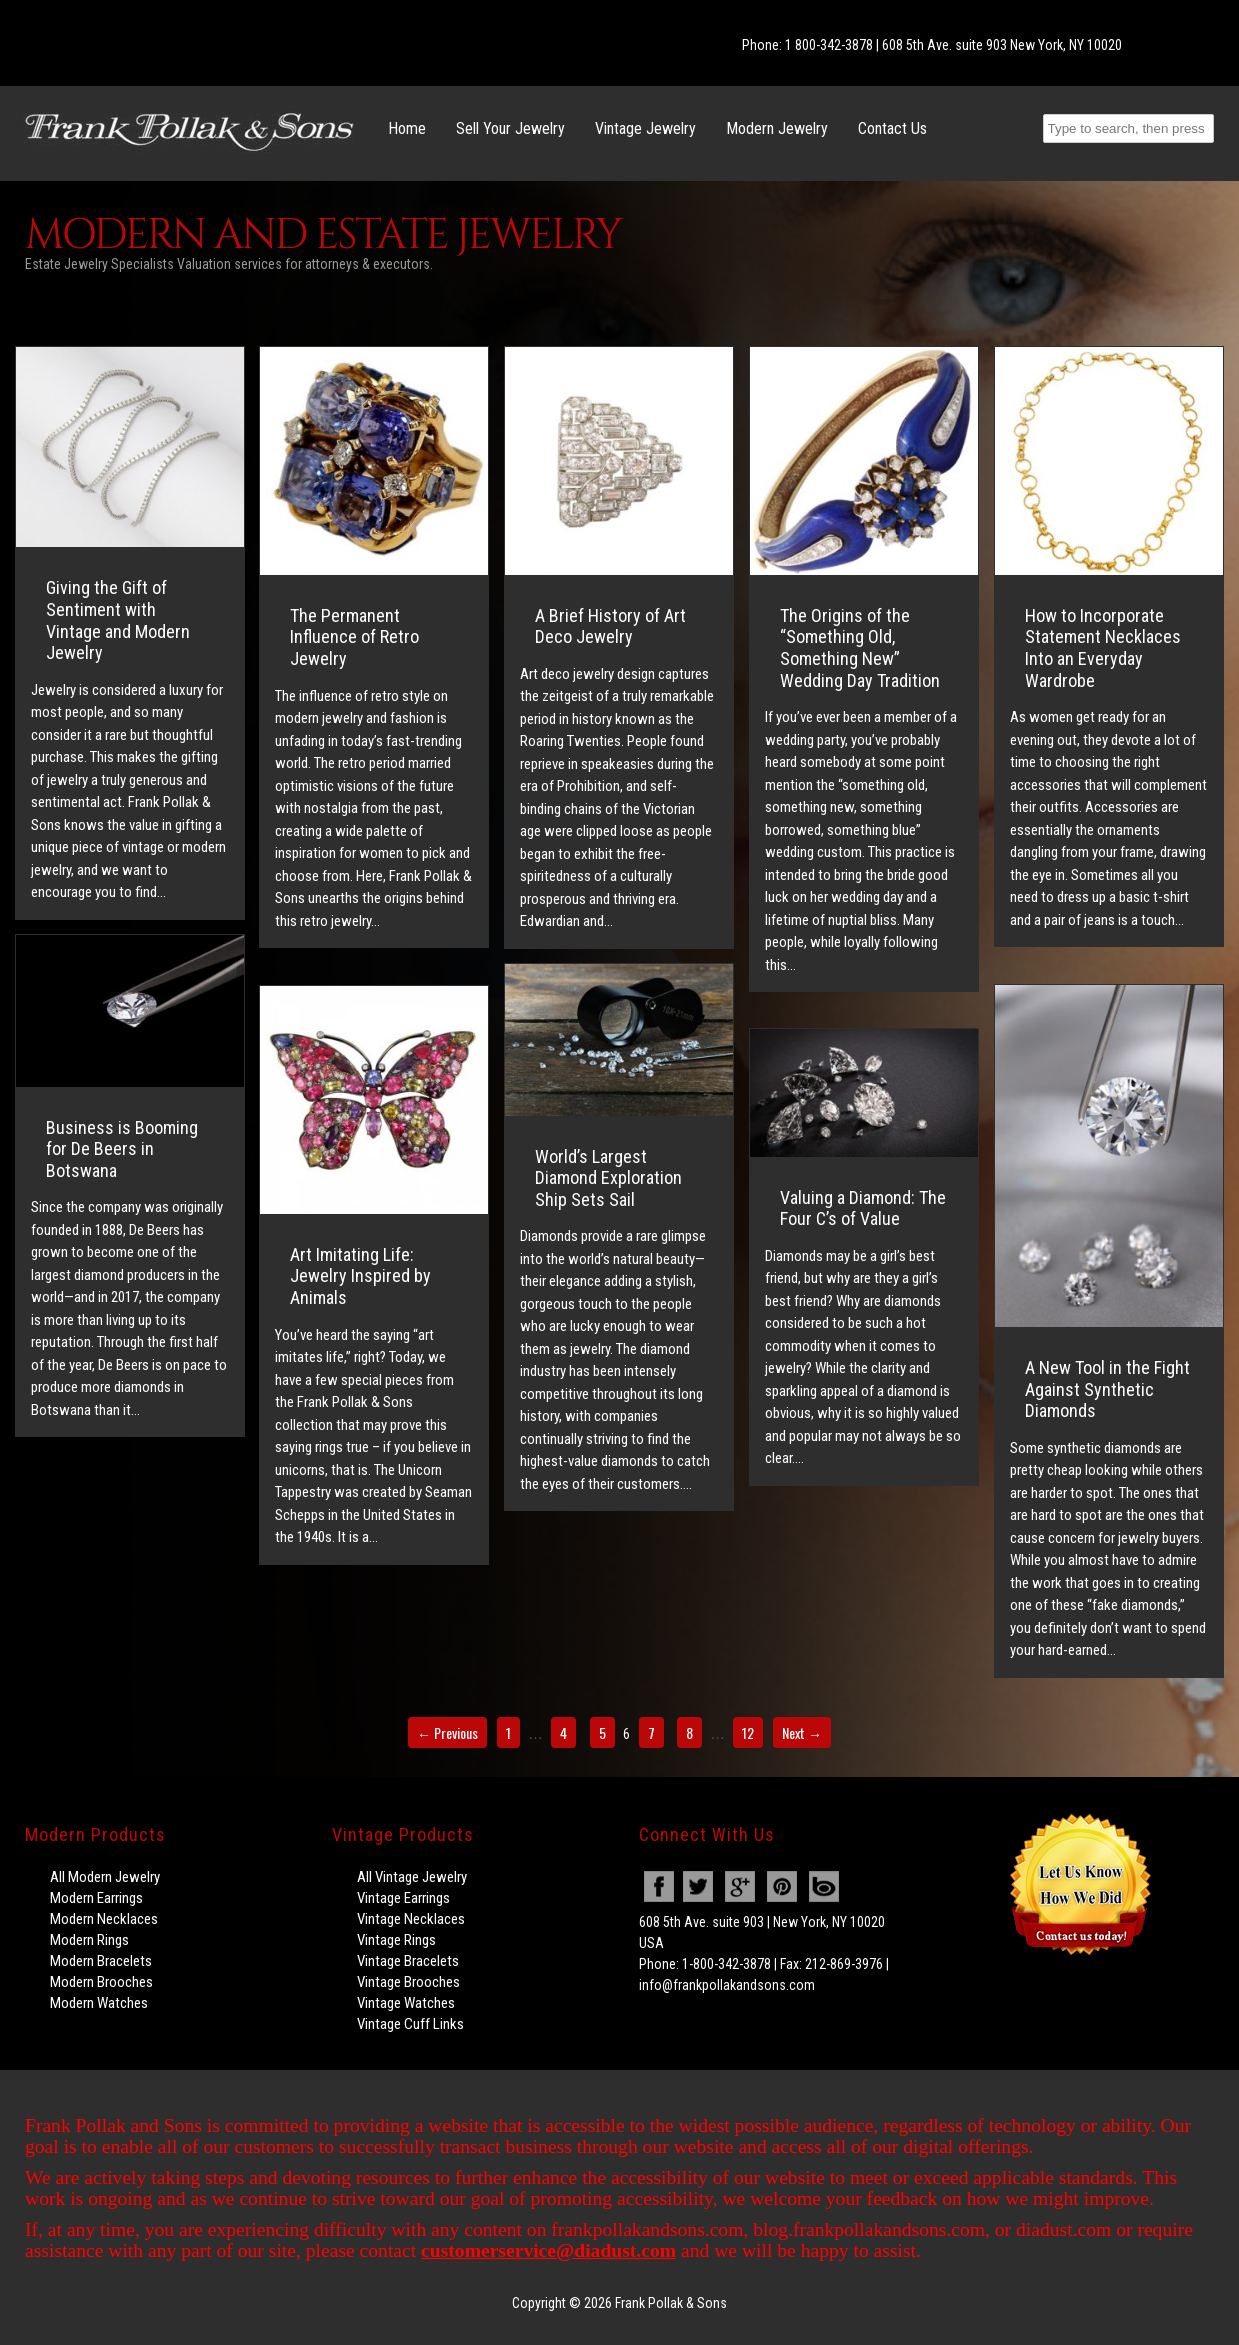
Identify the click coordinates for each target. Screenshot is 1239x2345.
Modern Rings (89, 1940)
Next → (802, 1732)
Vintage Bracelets (408, 1961)
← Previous (447, 1732)
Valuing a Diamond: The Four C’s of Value (863, 1208)
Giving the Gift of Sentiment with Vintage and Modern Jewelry (118, 620)
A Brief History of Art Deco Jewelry (610, 626)
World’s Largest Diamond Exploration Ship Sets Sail (608, 1178)
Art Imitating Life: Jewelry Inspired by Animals (360, 1276)
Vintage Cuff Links (410, 2024)
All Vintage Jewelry (412, 1877)
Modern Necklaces (104, 1919)
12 (748, 1732)
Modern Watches (99, 2003)
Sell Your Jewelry (510, 128)
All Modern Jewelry (105, 1877)
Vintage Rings (396, 1940)
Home (407, 128)
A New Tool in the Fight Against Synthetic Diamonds (1107, 1389)
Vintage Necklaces (411, 1919)
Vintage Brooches (408, 1982)
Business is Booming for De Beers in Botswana (122, 1149)
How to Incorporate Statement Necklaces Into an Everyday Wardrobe (1103, 648)
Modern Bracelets (101, 1961)
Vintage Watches (406, 2003)
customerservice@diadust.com (548, 2250)
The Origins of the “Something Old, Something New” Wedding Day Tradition (860, 648)
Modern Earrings (96, 1898)
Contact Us (892, 128)
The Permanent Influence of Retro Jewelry (354, 637)
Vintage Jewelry (645, 128)
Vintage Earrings (403, 1898)
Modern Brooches (101, 1982)
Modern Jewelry (777, 128)
